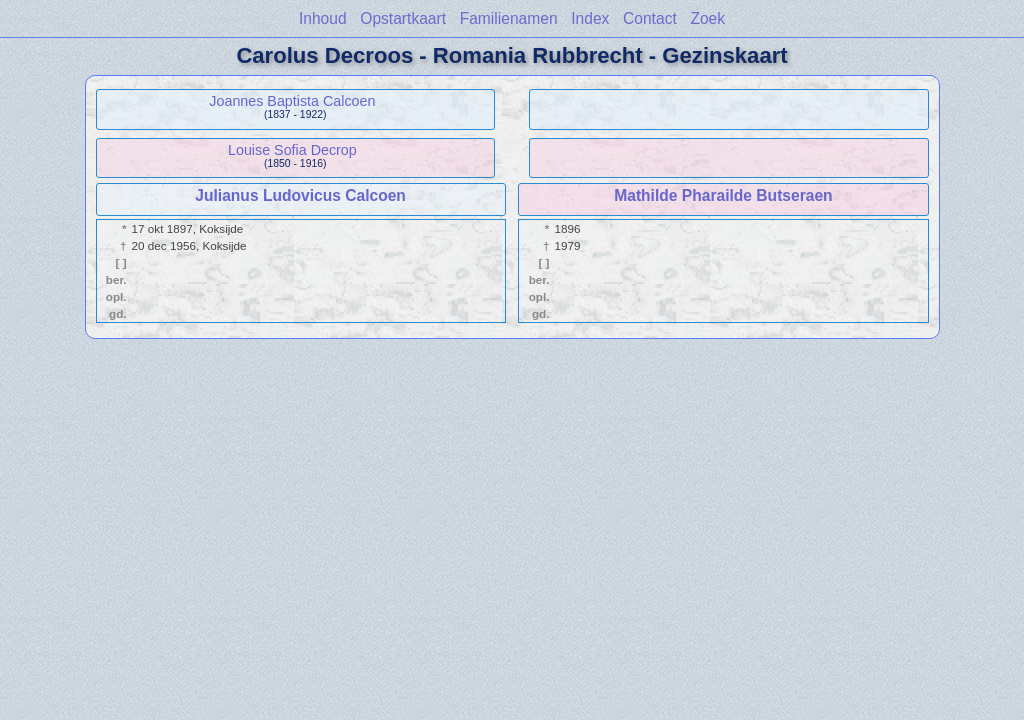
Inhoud (323, 18)
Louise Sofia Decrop (292, 150)
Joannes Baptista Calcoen (292, 101)
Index (590, 18)
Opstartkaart (403, 18)
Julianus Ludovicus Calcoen (300, 195)
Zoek (707, 18)
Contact (650, 18)
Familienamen (509, 18)
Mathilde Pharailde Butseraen (723, 195)
